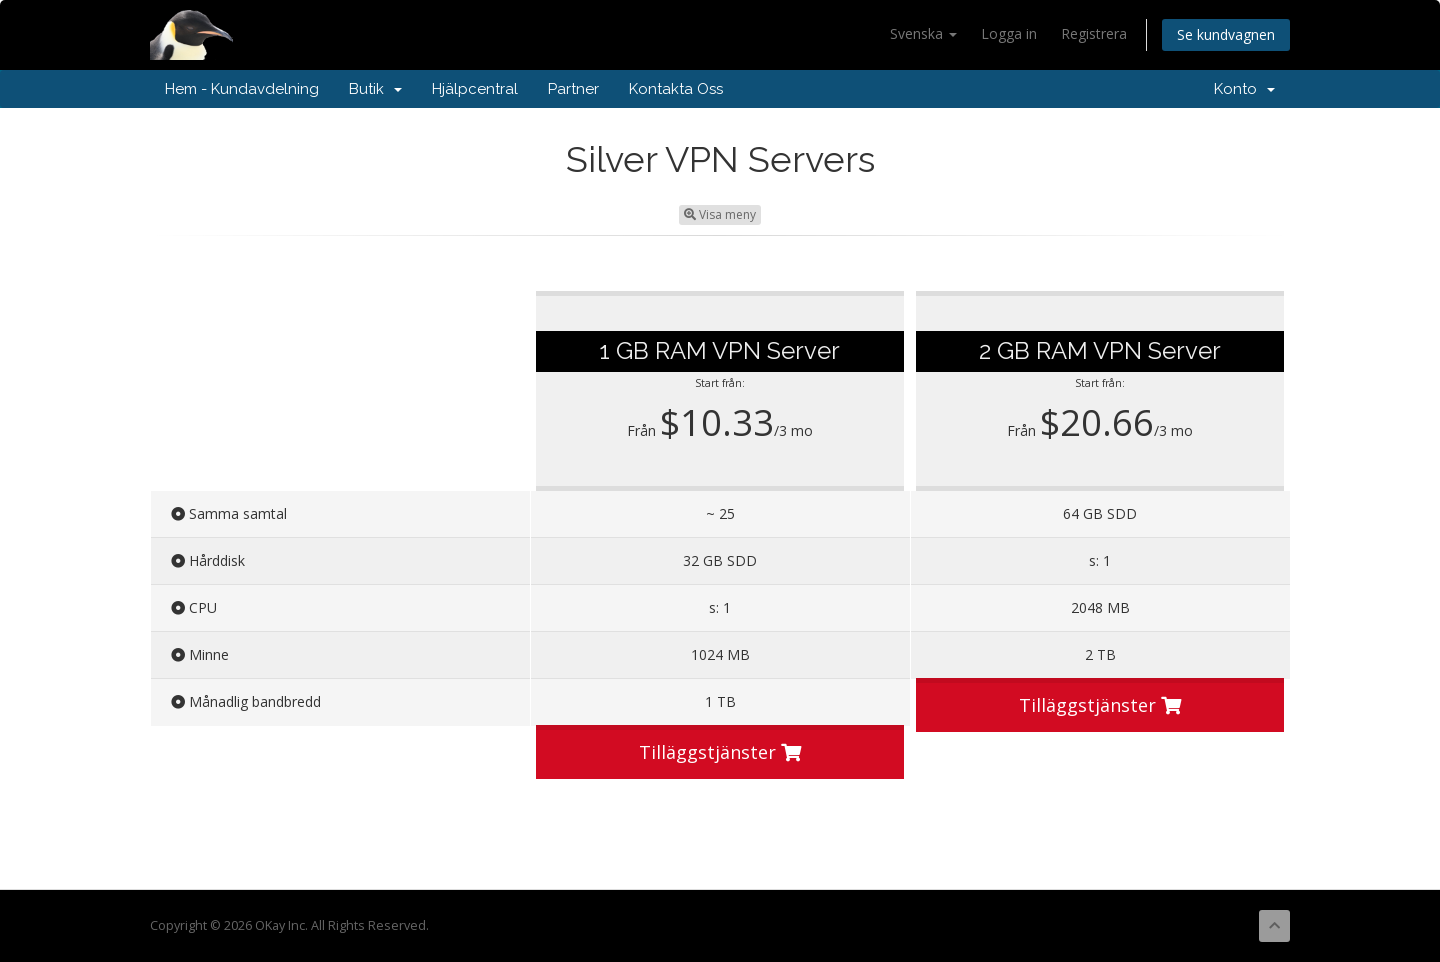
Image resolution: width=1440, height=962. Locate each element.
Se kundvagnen (1226, 34)
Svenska (923, 33)
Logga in (1009, 33)
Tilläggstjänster (720, 752)
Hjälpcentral (475, 89)
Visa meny (720, 214)
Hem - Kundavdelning (242, 89)
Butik (375, 89)
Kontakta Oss (676, 89)
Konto (1244, 89)
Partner (573, 89)
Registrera (1094, 33)
